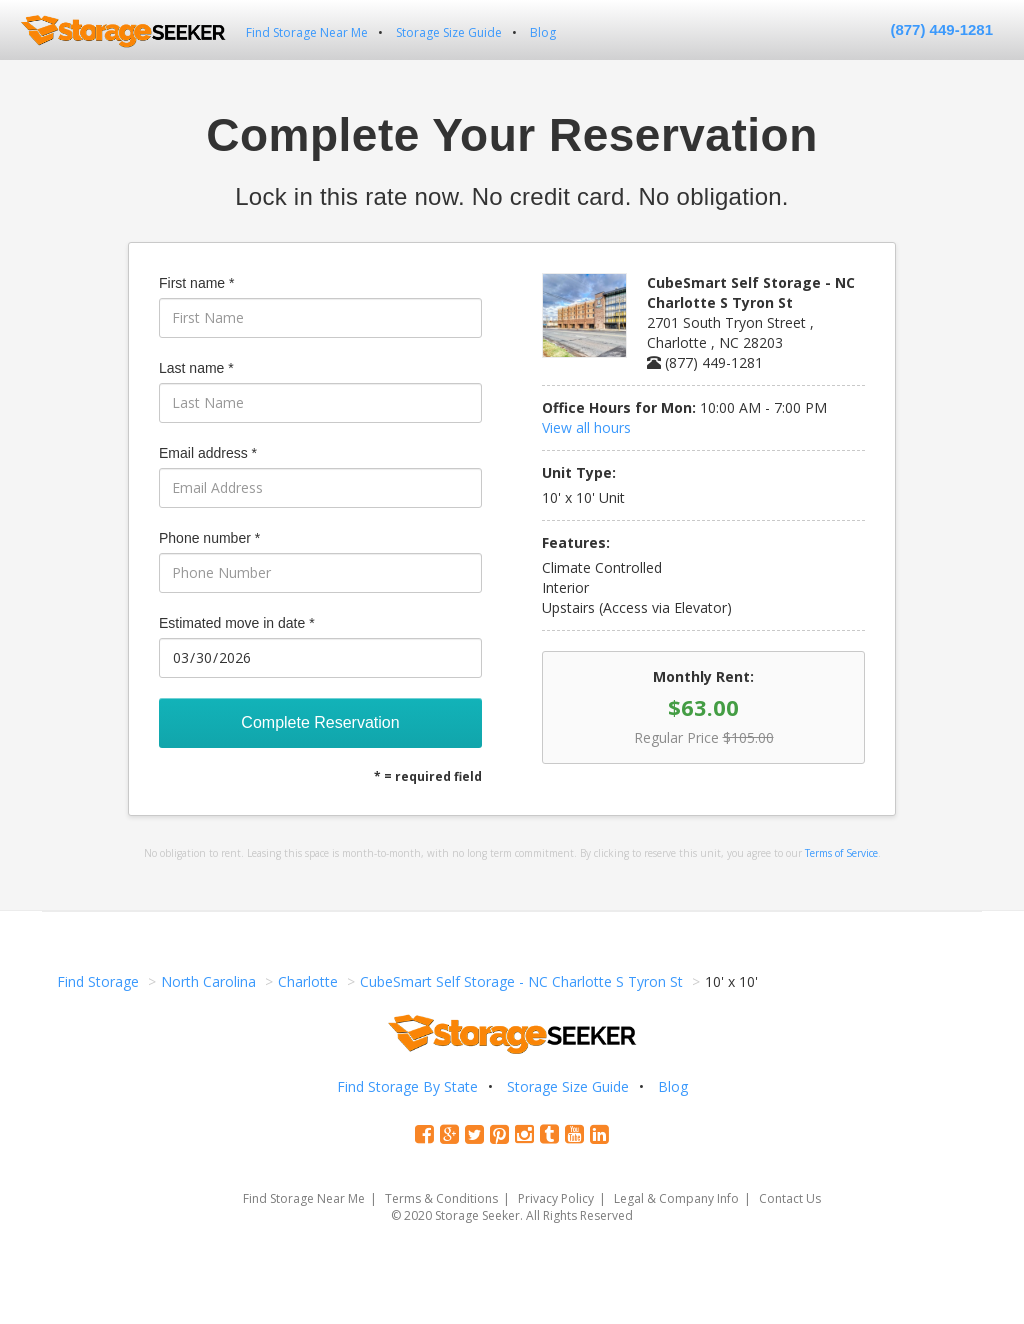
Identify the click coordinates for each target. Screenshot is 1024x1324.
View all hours (586, 427)
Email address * (208, 453)
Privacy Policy (556, 1198)
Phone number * (209, 538)
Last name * (196, 368)
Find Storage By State (407, 1086)
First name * (196, 283)
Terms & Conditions (441, 1198)
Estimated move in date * (237, 623)
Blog (543, 32)
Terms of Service (841, 853)
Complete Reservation (320, 722)
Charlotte (308, 981)
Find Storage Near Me (307, 32)
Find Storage (98, 981)
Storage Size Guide (449, 32)
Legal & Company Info (676, 1198)
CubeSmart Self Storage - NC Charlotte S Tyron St (521, 981)
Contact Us (790, 1198)
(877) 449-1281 (941, 29)
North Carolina (208, 981)
